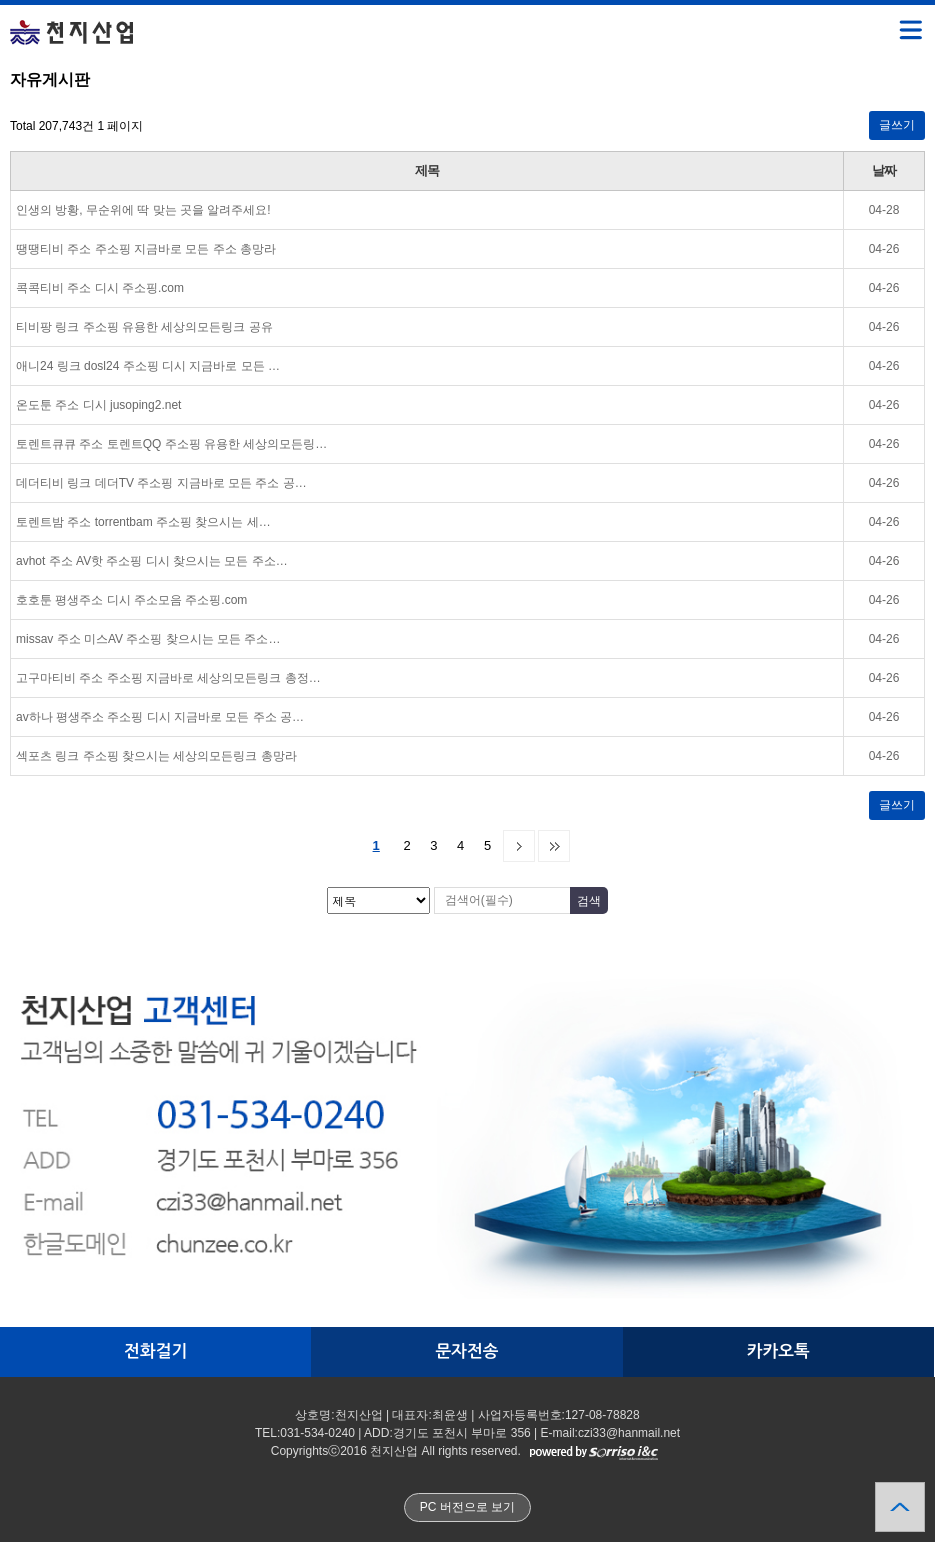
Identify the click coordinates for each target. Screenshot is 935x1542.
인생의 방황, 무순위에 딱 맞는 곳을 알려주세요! (143, 210)
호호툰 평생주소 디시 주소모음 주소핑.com (131, 600)
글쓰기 (897, 125)
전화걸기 (155, 1351)
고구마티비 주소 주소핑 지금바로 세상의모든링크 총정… (168, 678)
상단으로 (900, 1507)
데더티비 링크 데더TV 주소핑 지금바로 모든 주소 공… (161, 483)
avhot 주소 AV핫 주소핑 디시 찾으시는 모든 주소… (152, 561)
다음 (519, 846)
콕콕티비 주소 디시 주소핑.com (100, 288)
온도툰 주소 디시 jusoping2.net (98, 405)
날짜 (883, 170)
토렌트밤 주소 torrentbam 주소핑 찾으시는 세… (143, 522)
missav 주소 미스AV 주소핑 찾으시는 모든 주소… (148, 639)
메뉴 (885, 21)
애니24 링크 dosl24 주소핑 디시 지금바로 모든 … (148, 366)
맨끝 (554, 846)
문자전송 (466, 1351)
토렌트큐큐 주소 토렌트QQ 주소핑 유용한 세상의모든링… (171, 444)
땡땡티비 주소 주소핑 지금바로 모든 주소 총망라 (146, 249)
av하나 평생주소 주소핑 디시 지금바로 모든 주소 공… (160, 717)
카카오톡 (778, 1351)
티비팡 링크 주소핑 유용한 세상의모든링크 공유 (144, 327)
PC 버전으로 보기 (467, 1507)
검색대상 (0, 70)
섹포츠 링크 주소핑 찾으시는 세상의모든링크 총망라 (156, 756)
